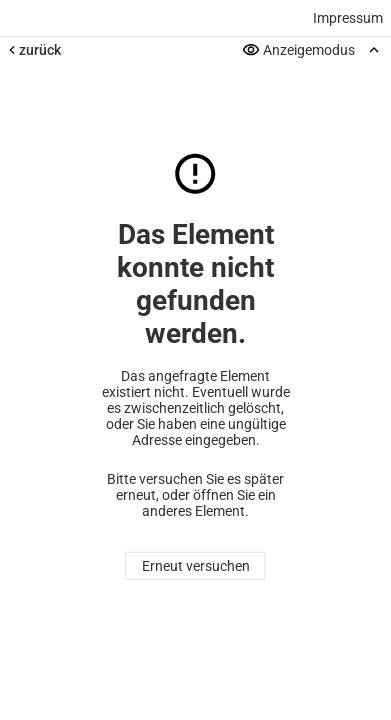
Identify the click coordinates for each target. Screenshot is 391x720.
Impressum (348, 18)
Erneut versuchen (196, 566)
